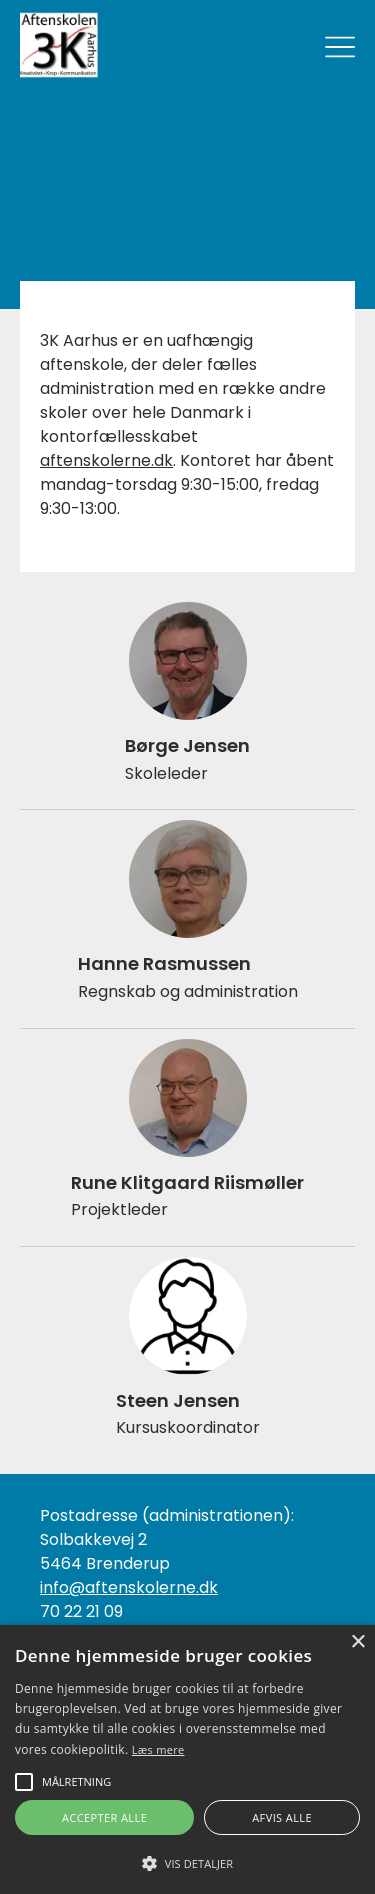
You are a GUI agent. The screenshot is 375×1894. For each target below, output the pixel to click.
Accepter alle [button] (104, 1817)
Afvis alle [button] (282, 1817)
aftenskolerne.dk (106, 460)
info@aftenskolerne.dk (129, 1587)
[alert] (187, 1759)
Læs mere (158, 1749)
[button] (187, 1862)
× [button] (357, 1642)
